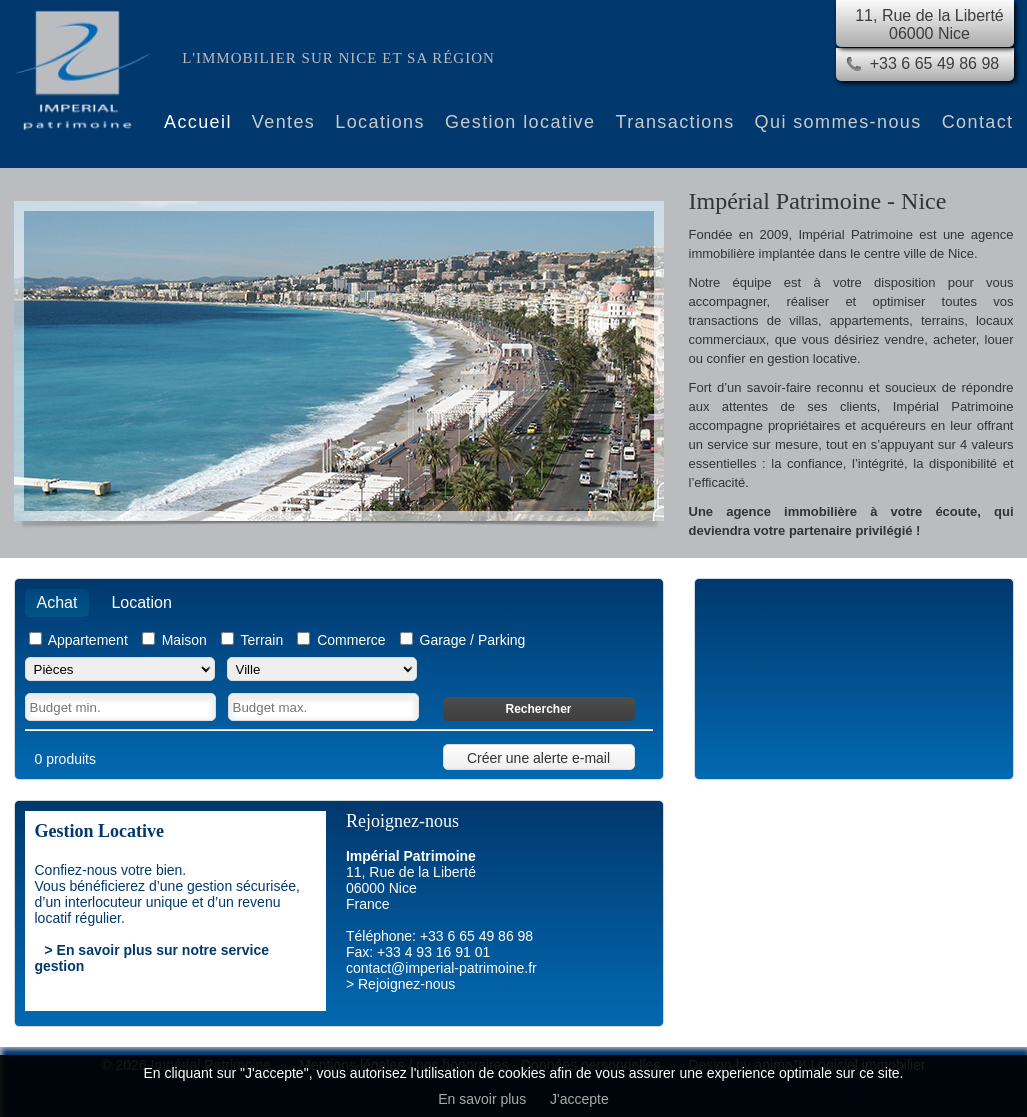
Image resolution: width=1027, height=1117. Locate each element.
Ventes (283, 122)
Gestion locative (520, 122)
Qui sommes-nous (838, 122)
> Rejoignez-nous (400, 984)
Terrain (261, 640)
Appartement (88, 640)
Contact (978, 122)
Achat (57, 602)
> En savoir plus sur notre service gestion (152, 958)
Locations (380, 122)
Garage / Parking (473, 640)
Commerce (351, 640)
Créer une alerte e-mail (538, 758)
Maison (184, 640)
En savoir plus (482, 1099)
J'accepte (579, 1099)
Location (141, 602)
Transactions (674, 122)
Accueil (198, 122)
